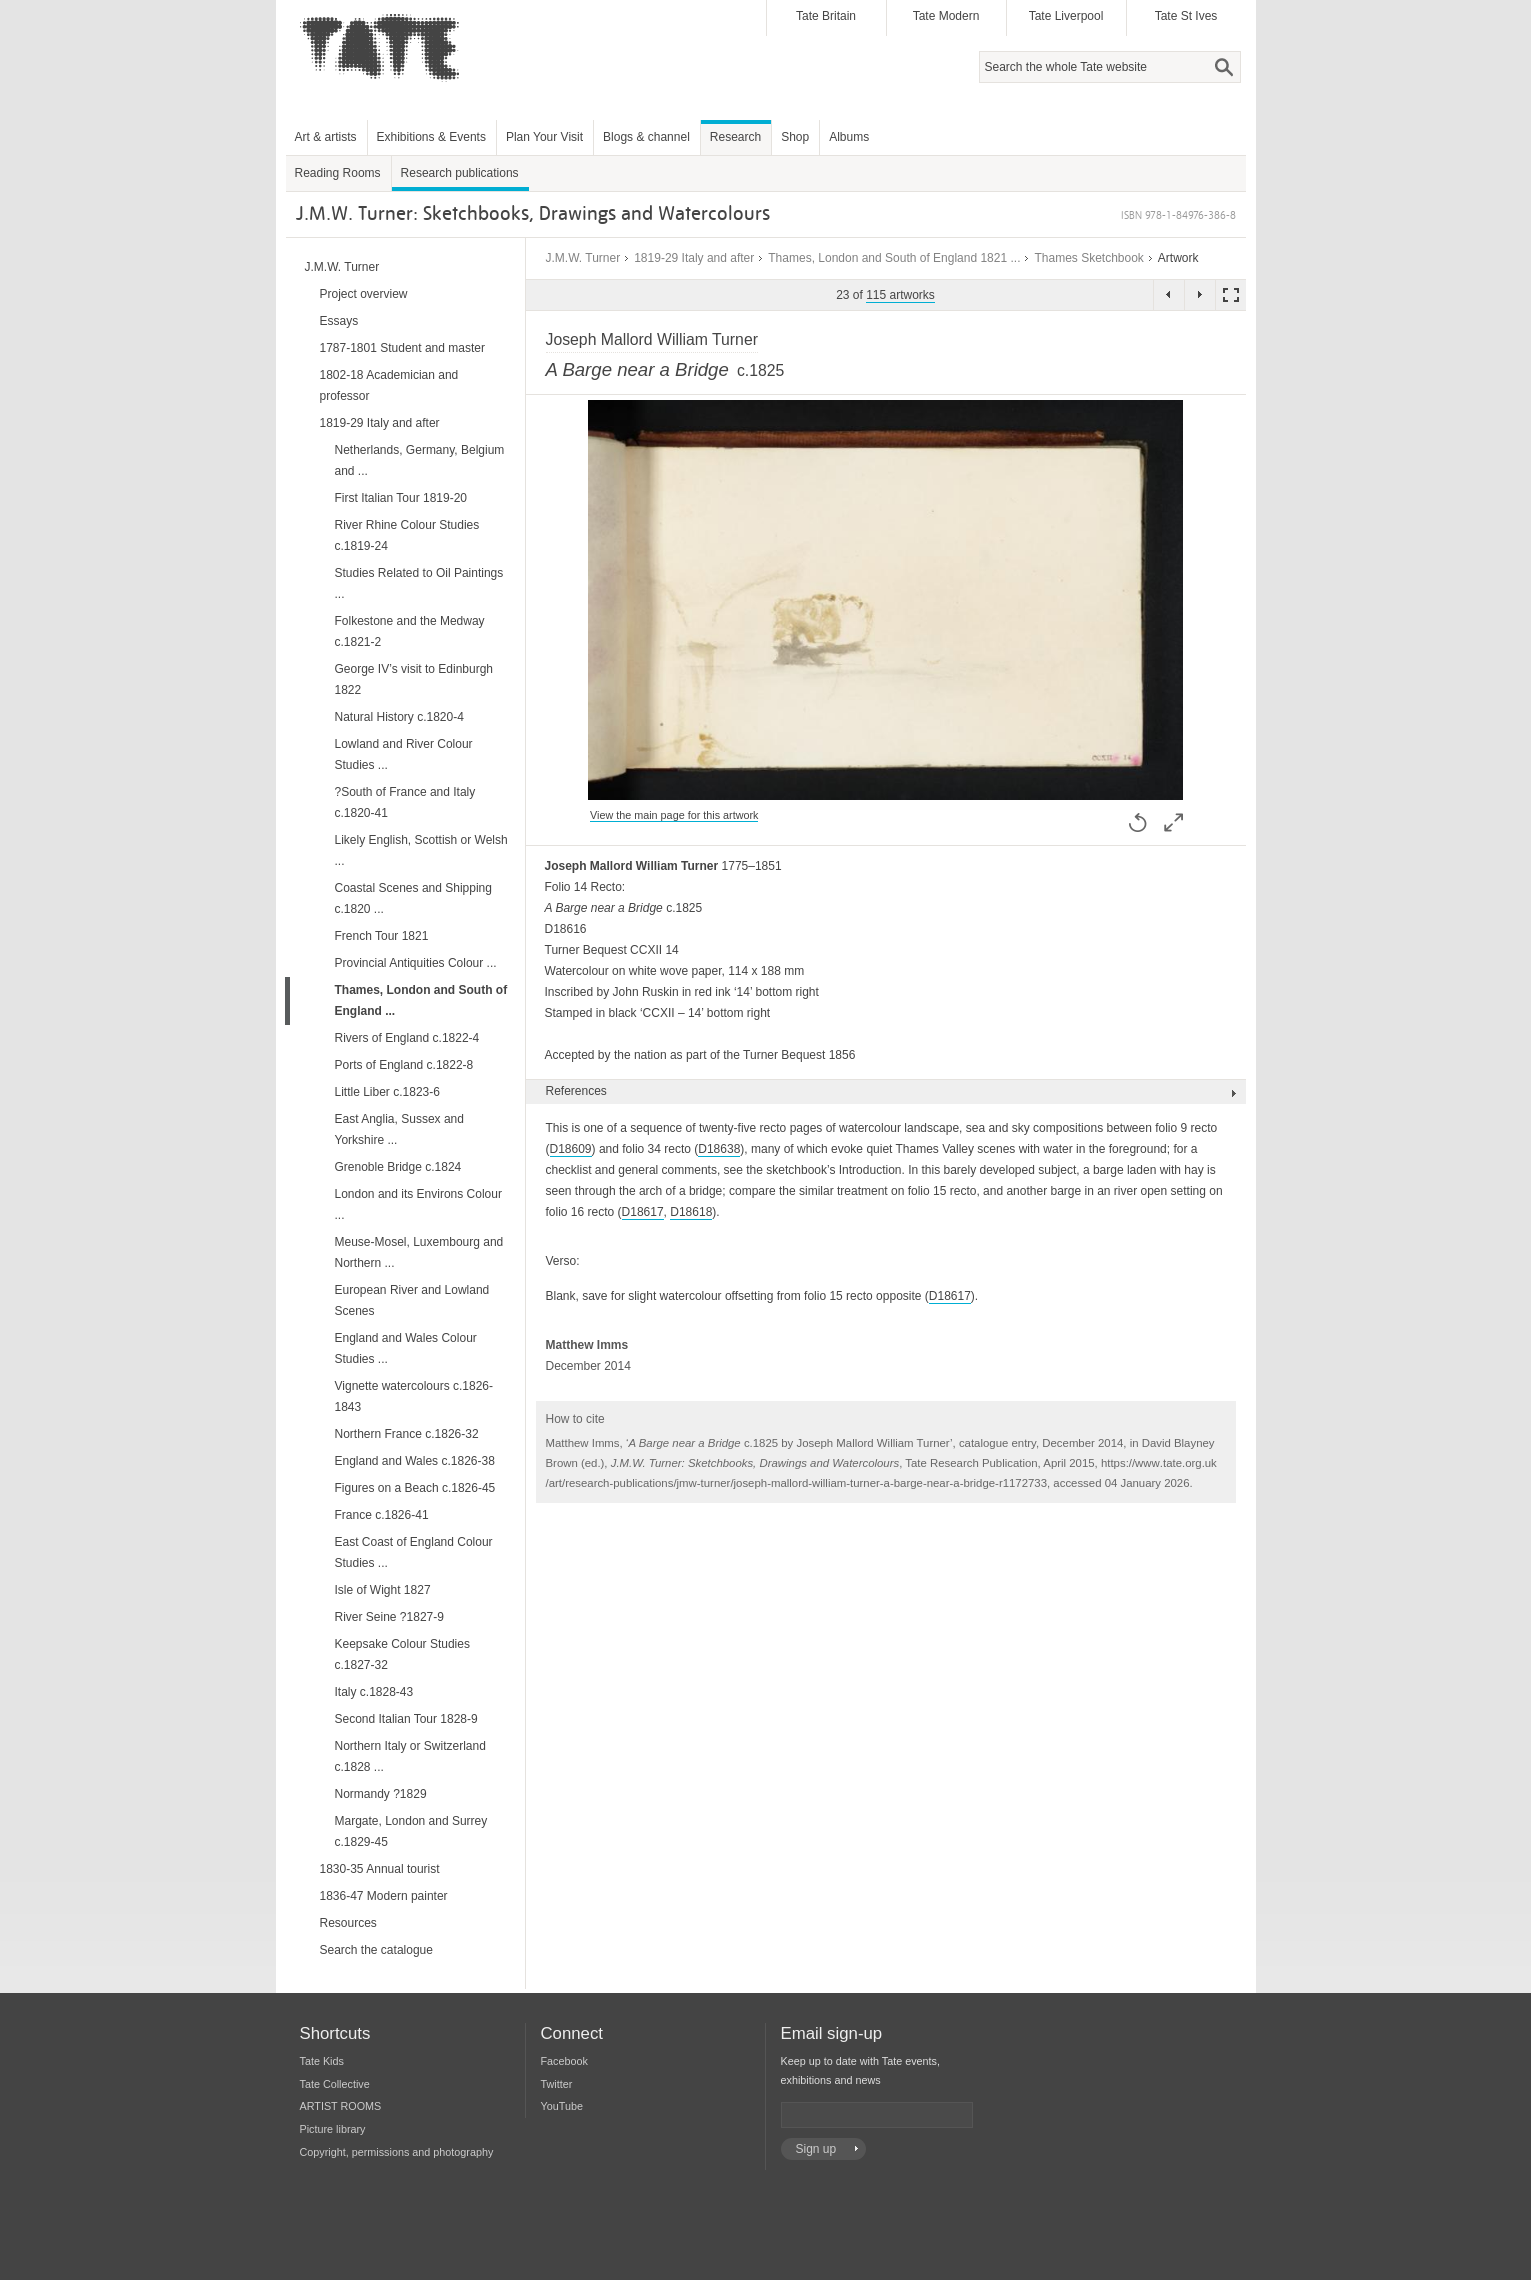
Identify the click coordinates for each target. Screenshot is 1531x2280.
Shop (795, 137)
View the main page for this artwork (674, 815)
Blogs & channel (646, 137)
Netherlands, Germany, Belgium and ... (420, 460)
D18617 (643, 1212)
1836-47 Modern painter (384, 1896)
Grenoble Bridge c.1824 (398, 1167)
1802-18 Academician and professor (389, 385)
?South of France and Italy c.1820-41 (405, 802)
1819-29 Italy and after (694, 258)
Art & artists (326, 137)
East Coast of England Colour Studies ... (414, 1552)
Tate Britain (826, 16)
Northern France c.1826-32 (407, 1434)
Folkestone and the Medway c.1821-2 (410, 631)
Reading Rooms (338, 173)
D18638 (719, 1149)
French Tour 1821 (382, 936)
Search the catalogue (376, 1950)
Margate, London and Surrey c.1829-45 (411, 1831)
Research (735, 137)
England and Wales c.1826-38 (415, 1461)
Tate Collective (335, 2084)
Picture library (333, 2129)
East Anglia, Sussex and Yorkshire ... (399, 1129)
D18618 (691, 1212)
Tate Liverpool (1066, 16)
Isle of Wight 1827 (383, 1590)
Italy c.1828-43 (374, 1692)
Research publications (460, 173)
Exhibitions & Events (431, 137)
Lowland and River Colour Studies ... (404, 754)
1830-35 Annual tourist (380, 1869)
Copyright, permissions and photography (397, 2152)
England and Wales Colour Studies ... (406, 1348)
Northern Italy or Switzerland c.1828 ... (410, 1756)
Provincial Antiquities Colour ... (416, 963)
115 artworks (900, 295)
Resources (348, 1923)
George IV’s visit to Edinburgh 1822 (414, 679)
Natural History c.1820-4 (399, 717)
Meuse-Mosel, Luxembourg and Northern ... (419, 1252)
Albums (849, 137)
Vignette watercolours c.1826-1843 (414, 1396)
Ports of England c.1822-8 (404, 1065)
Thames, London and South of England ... (421, 1000)
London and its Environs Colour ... (418, 1204)
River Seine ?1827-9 (389, 1617)
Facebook (564, 2061)
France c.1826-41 (382, 1515)
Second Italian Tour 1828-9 (406, 1719)
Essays (339, 321)
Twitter (557, 2084)
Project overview (364, 294)
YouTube (562, 2106)
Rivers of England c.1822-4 (407, 1038)
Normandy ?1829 (381, 1794)
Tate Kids (322, 2061)
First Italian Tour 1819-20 (401, 498)
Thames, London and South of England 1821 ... (894, 258)
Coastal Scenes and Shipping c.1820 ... (413, 898)
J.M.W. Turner (583, 258)
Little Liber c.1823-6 (387, 1092)
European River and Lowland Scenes (412, 1300)
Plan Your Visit (544, 137)
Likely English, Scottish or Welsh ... (421, 850)
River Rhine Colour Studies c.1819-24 (407, 535)
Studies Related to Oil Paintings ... (419, 583)
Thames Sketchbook (1088, 258)
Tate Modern (946, 16)
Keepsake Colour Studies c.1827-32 (402, 1654)
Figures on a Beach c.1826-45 (415, 1488)
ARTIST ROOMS (341, 2106)
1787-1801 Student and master (402, 348)
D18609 (571, 1149)
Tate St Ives (1186, 16)
